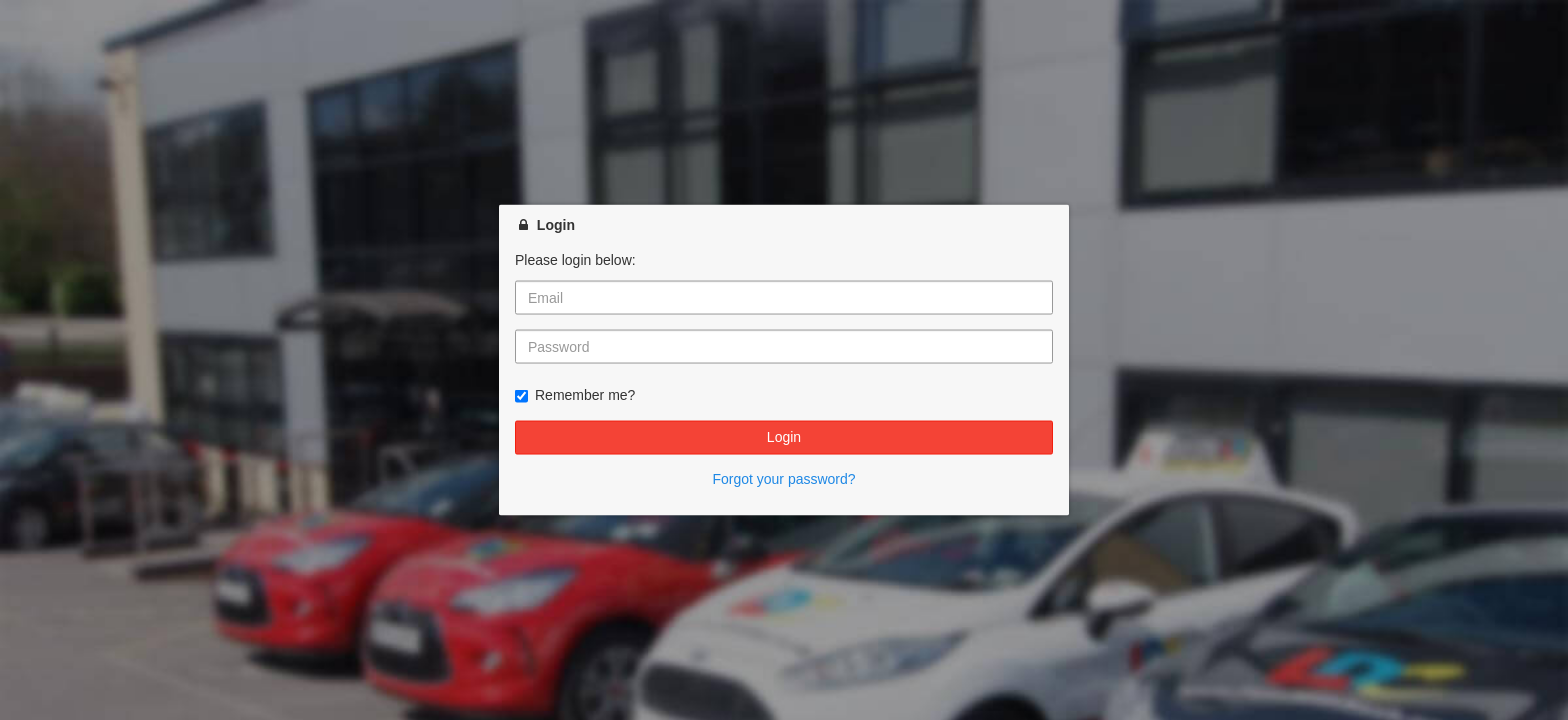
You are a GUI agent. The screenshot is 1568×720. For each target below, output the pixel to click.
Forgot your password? (783, 478)
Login (784, 437)
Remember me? (575, 395)
